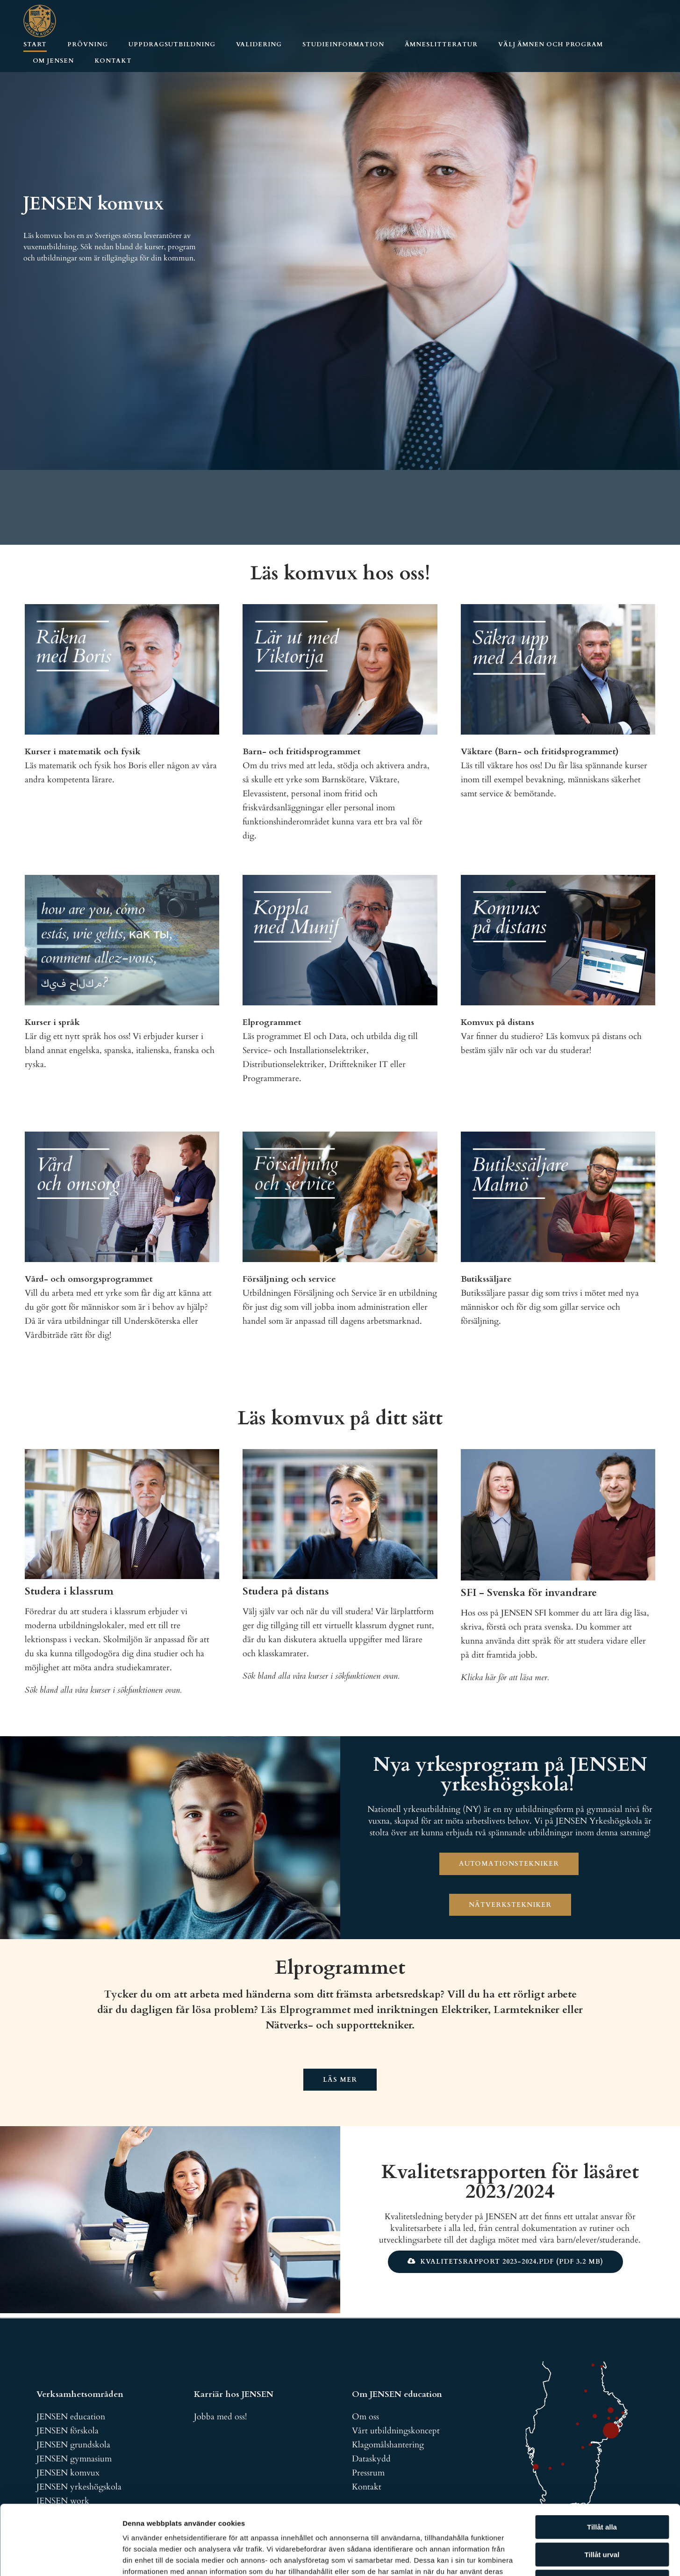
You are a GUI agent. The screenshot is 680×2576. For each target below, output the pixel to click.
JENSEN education (70, 2417)
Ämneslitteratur (441, 44)
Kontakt (113, 61)
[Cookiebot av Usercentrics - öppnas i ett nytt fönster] (60, 2558)
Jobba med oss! (220, 2417)
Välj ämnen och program (550, 44)
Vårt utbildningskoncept (396, 2431)
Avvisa (602, 2516)
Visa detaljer (508, 2558)
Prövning (87, 44)
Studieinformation (343, 44)
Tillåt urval (602, 2489)
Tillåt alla (602, 2462)
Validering (259, 44)
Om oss (365, 2417)
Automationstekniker (509, 1863)
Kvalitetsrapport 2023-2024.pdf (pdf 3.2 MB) (511, 2261)
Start (35, 44)
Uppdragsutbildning (172, 44)
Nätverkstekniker (510, 1904)
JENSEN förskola (67, 2431)
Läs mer (340, 2079)
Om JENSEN (53, 61)
